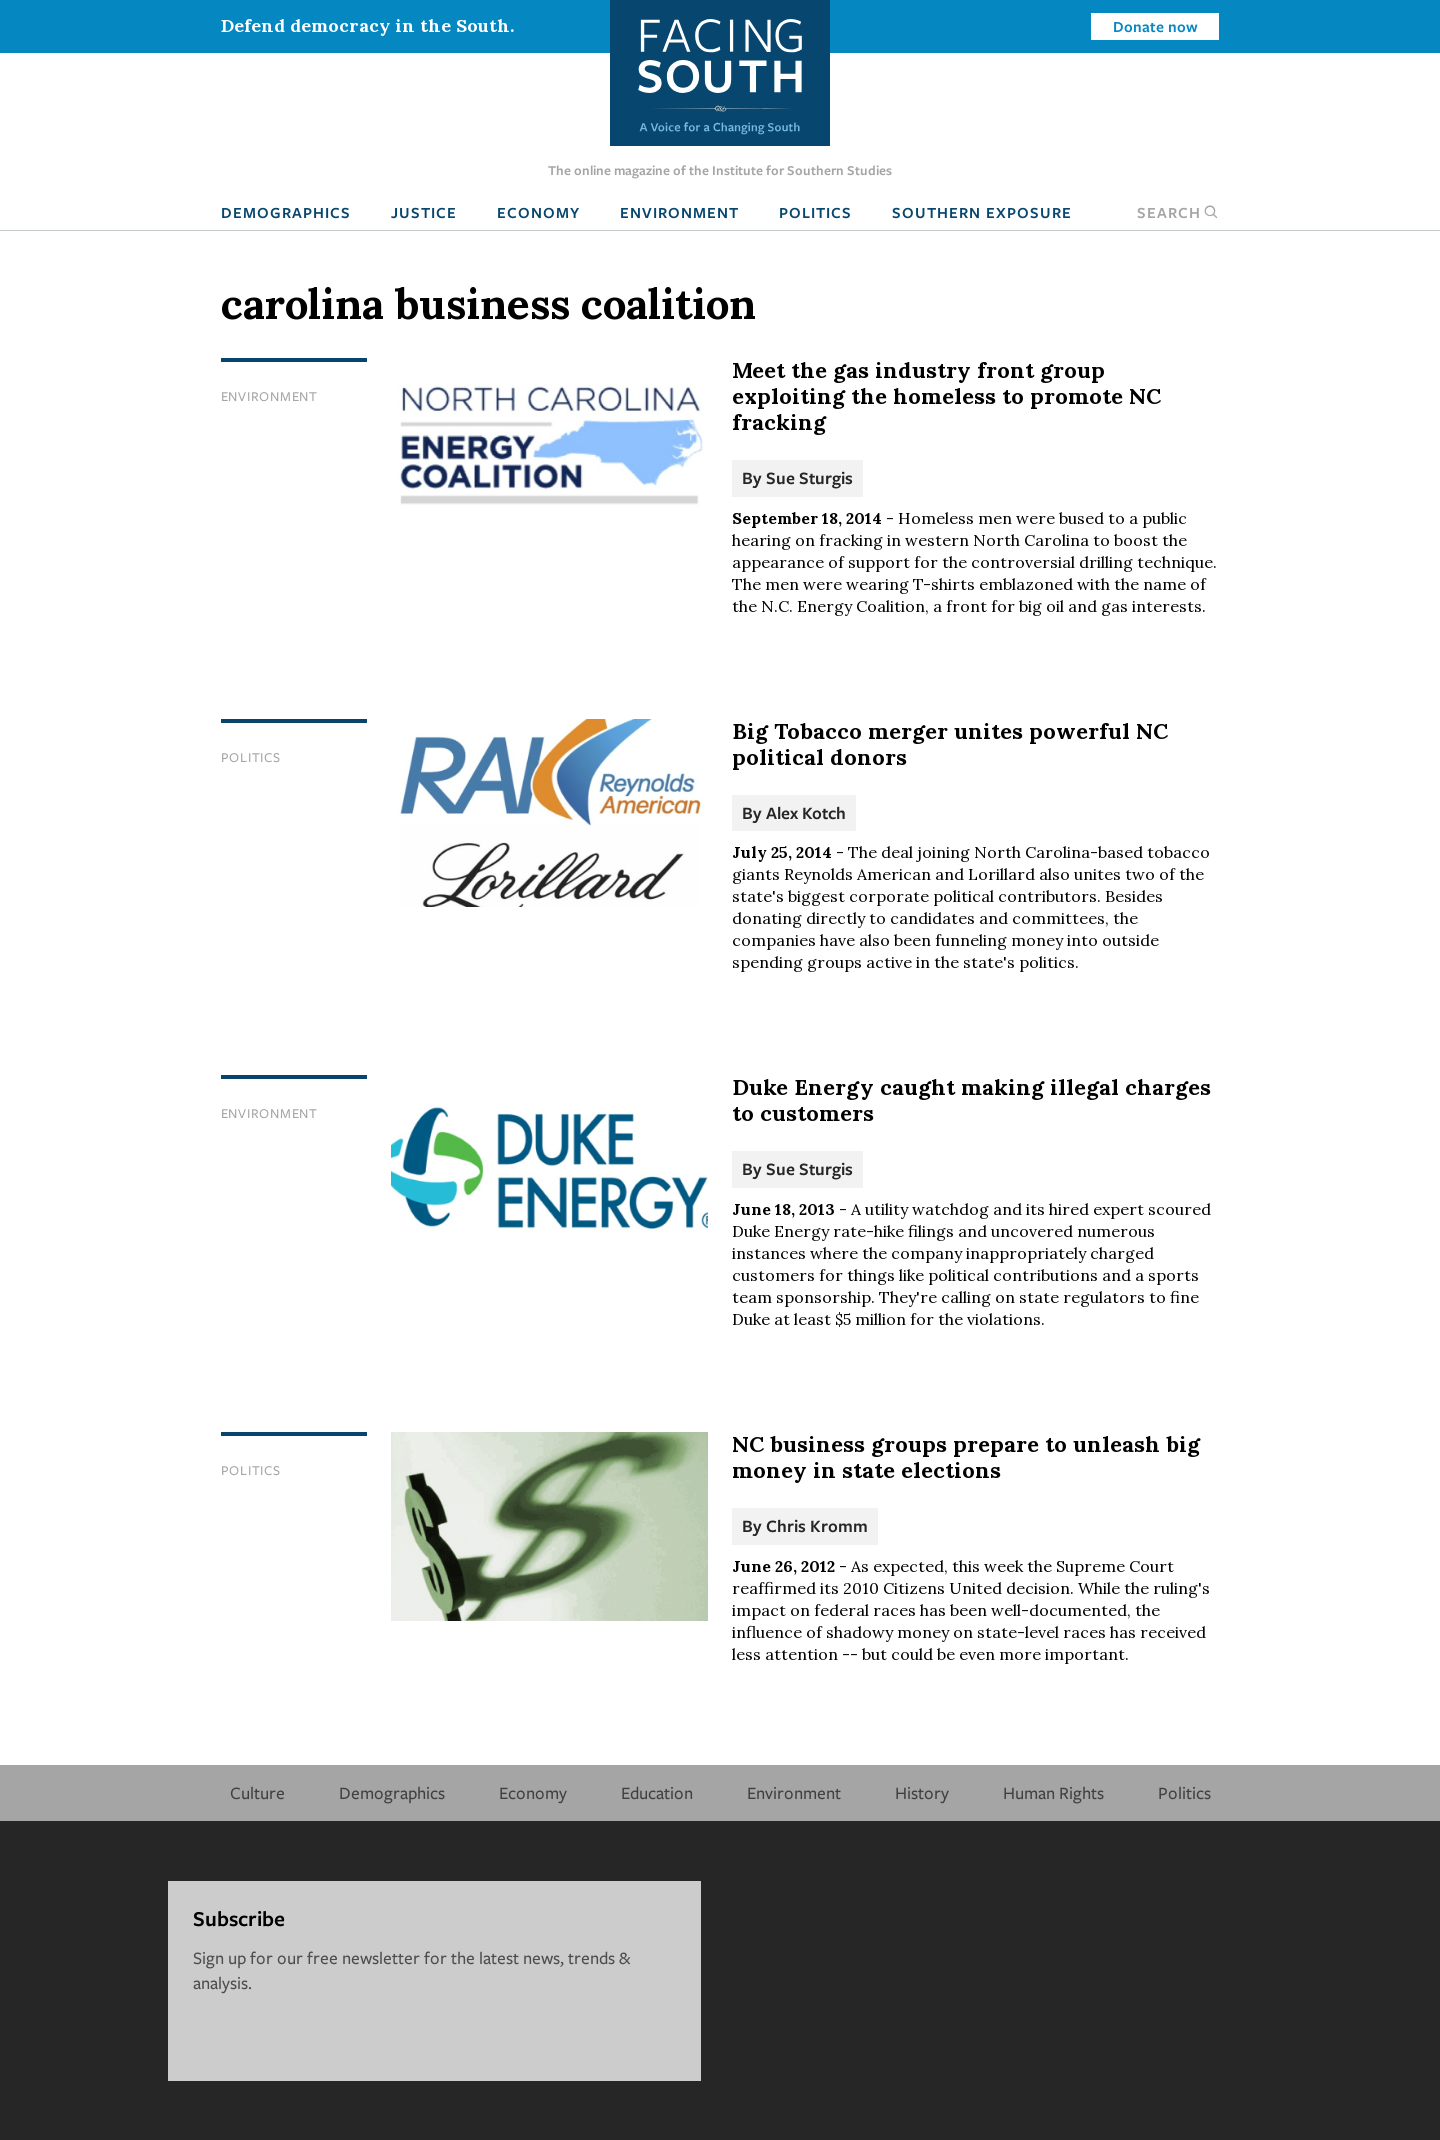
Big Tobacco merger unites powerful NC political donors (950, 744)
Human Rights (1053, 1792)
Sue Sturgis (809, 477)
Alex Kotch (806, 812)
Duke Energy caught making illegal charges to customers (971, 1100)
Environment (679, 212)
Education (657, 1792)
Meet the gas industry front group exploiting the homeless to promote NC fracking (946, 396)
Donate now (1155, 26)
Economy (538, 212)
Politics (815, 212)
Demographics (286, 212)
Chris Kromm (817, 1525)
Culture (257, 1792)
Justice (424, 212)
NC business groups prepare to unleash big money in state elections (966, 1457)
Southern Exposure (982, 212)
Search (1178, 212)
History (922, 1792)
